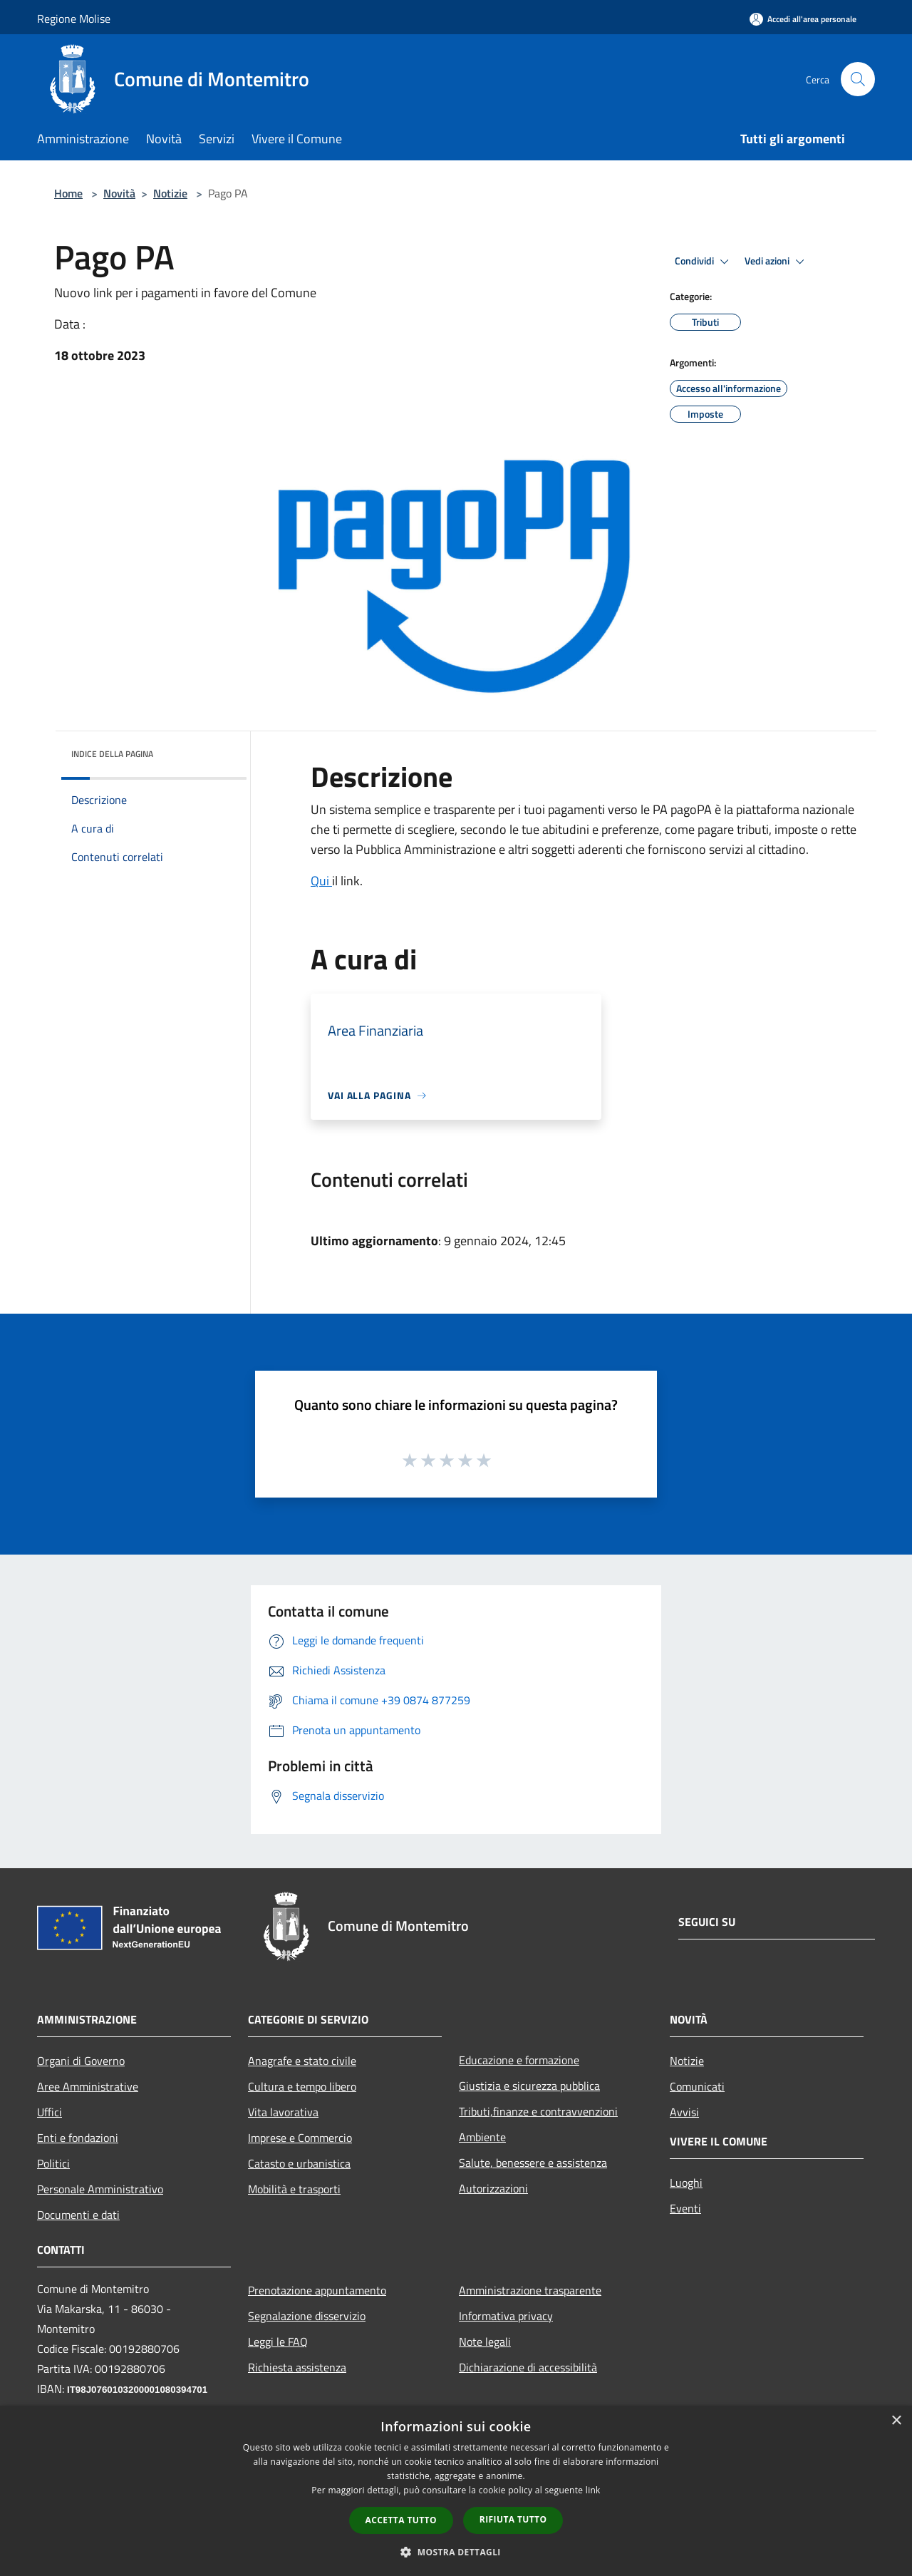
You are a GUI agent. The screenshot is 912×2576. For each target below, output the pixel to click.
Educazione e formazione (519, 2059)
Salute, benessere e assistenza (533, 2162)
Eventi (685, 2208)
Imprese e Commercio (300, 2137)
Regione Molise (73, 18)
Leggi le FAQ (278, 2341)
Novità (119, 193)
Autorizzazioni (493, 2188)
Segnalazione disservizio (307, 2315)
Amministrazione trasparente (530, 2290)
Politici (53, 2163)
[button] (456, 2552)
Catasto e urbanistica (299, 2163)
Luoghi (686, 2182)
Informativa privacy (506, 2315)
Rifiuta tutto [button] (513, 2519)
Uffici (49, 2112)
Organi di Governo (81, 2060)
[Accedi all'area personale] (803, 19)
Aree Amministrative (87, 2086)
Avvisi (684, 2112)
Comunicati (697, 2086)
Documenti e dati (78, 2214)
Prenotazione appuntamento (317, 2290)
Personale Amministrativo (100, 2189)
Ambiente (482, 2136)
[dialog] (456, 2491)
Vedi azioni (777, 261)
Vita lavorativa (283, 2112)
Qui (321, 880)
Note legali (485, 2341)
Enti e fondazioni (77, 2137)
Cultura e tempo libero (302, 2086)
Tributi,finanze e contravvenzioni (538, 2111)
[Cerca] (858, 79)
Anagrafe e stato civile (302, 2060)
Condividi (704, 261)
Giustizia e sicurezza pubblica (529, 2085)
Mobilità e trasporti (294, 2189)
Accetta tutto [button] (401, 2520)
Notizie (170, 193)
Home (68, 193)
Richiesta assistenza (297, 2367)
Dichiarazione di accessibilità (528, 2367)
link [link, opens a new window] (593, 2490)
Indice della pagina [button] (112, 754)
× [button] (896, 2421)
